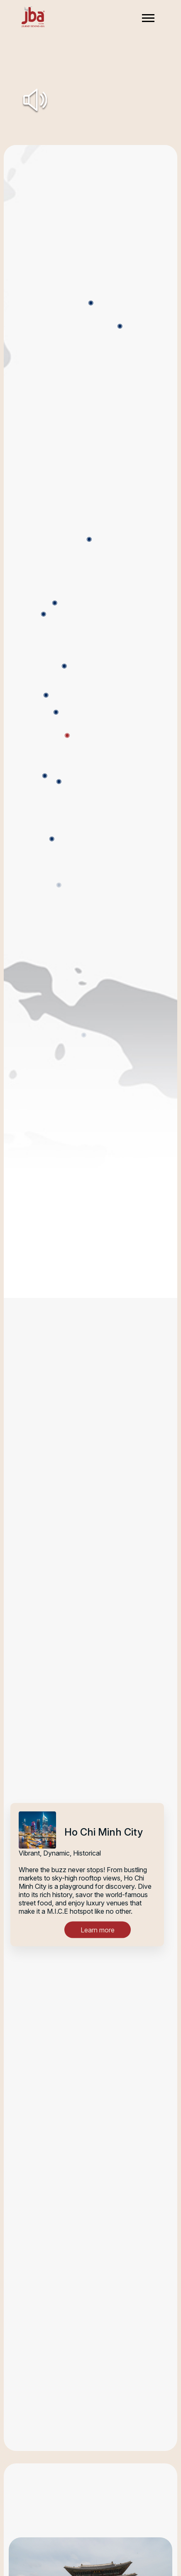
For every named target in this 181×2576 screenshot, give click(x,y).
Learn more (98, 1929)
